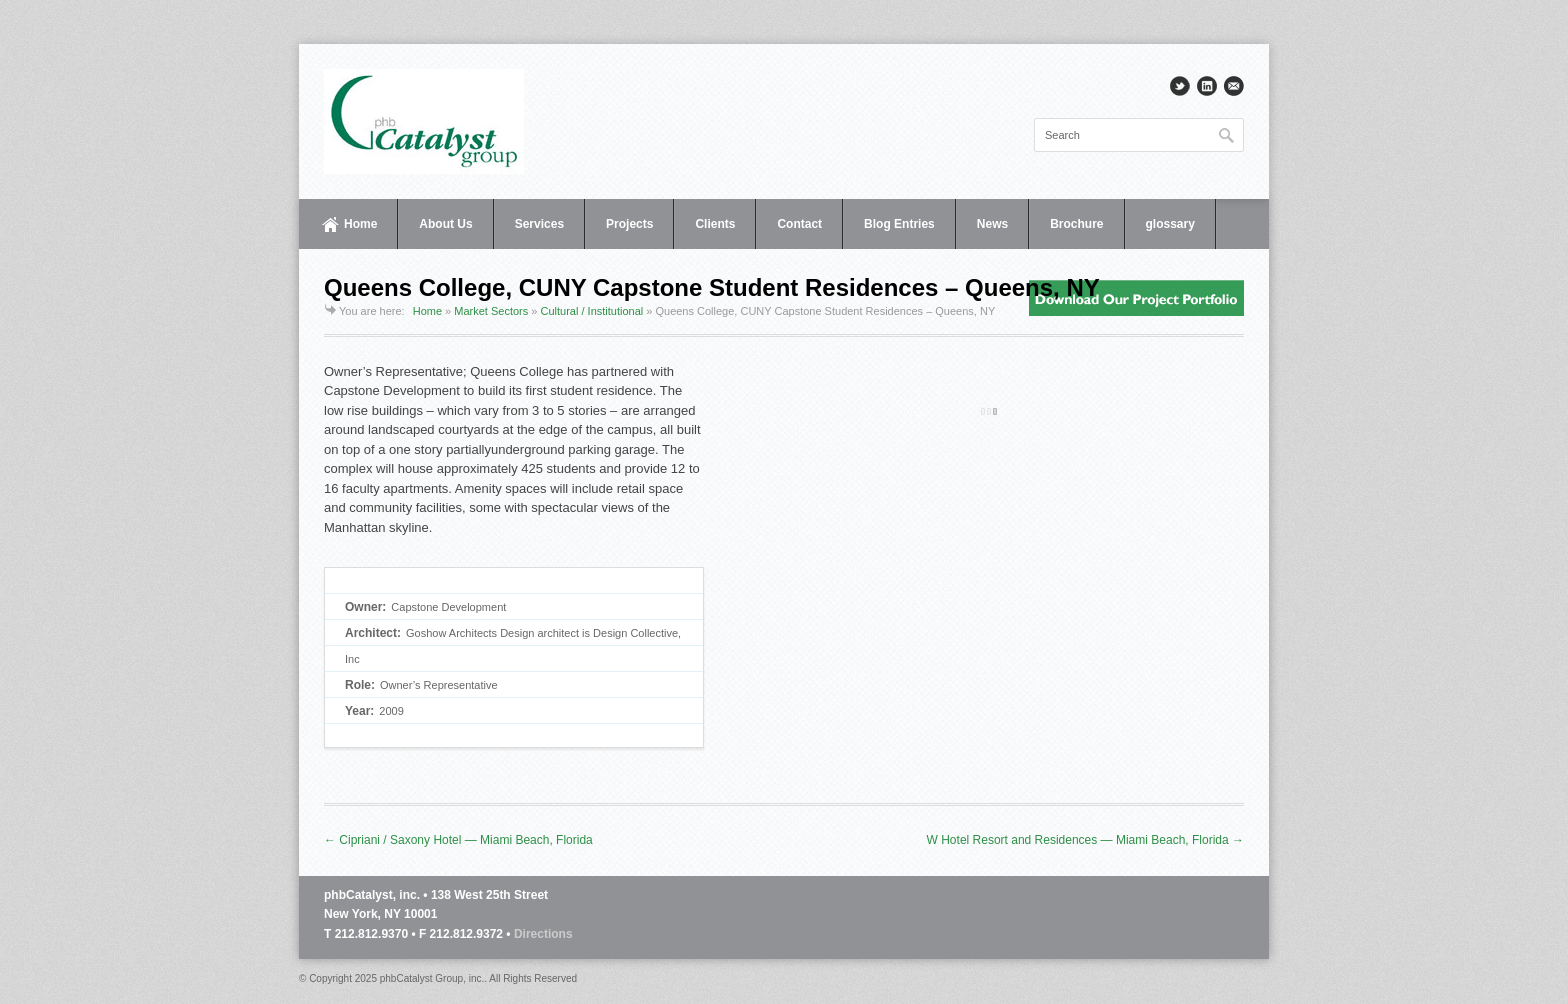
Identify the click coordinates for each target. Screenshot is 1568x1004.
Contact (799, 224)
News (992, 224)
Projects (629, 224)
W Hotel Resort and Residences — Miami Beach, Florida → (1085, 840)
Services (539, 224)
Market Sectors (491, 311)
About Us (445, 224)
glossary (1170, 224)
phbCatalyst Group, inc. (432, 978)
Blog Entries (899, 224)
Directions (543, 934)
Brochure (1076, 224)
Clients (715, 224)
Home (360, 224)
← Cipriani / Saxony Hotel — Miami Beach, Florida (458, 840)
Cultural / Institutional (592, 311)
